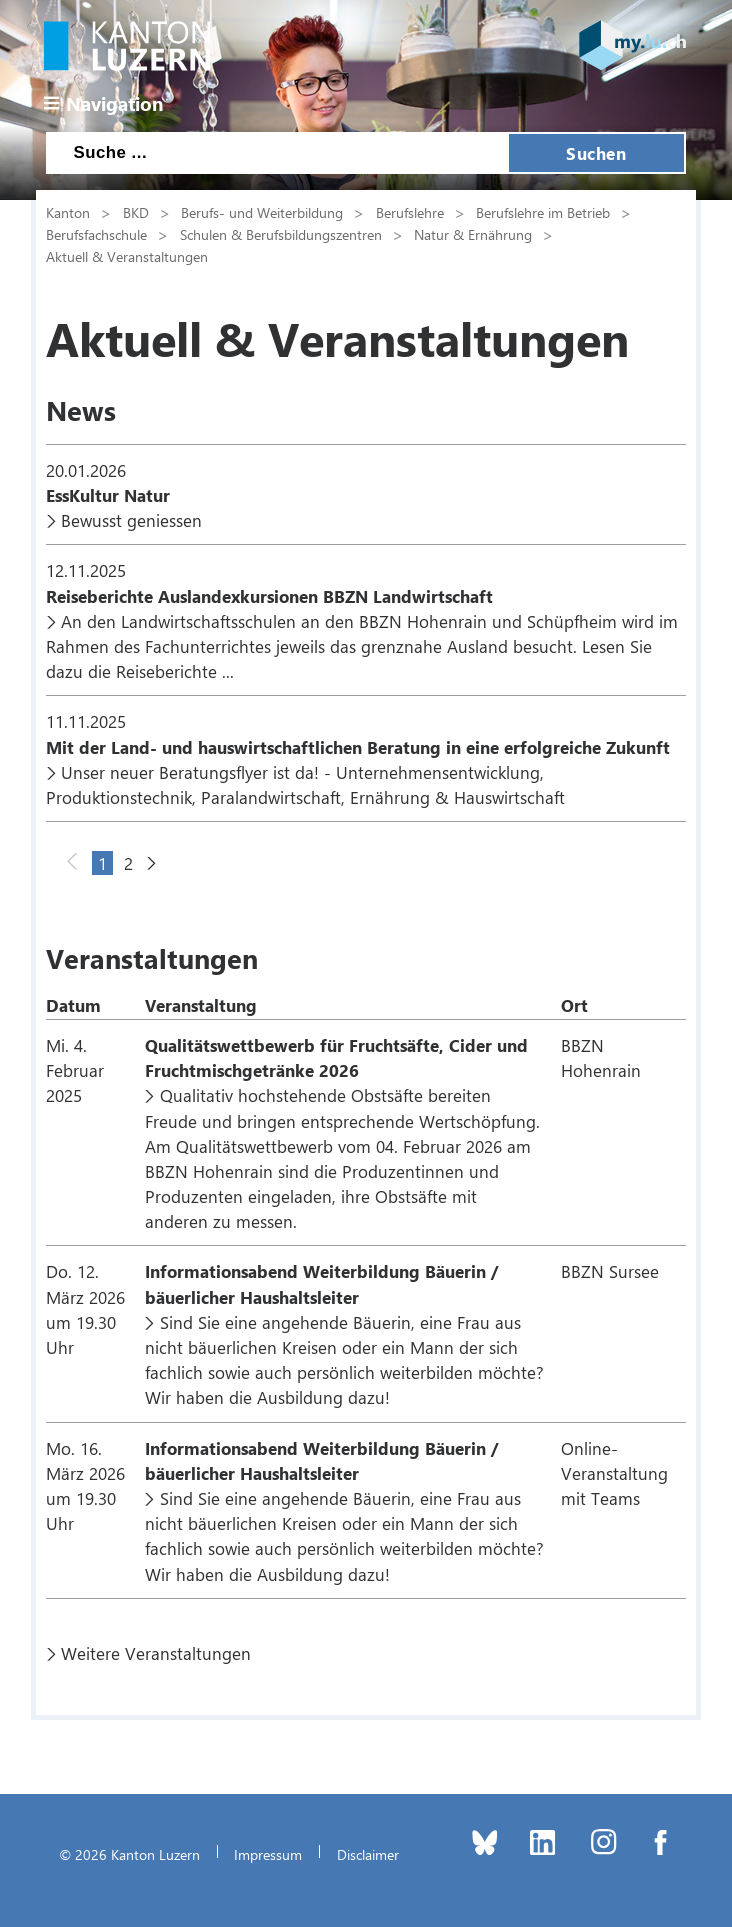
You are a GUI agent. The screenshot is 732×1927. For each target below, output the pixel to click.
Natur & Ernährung (473, 234)
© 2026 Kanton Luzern (129, 1854)
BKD (136, 212)
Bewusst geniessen (131, 520)
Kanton (68, 212)
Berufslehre (410, 212)
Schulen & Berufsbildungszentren (281, 234)
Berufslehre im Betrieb (543, 212)
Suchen (596, 153)
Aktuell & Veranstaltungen (127, 256)
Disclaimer (368, 1854)
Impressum (268, 1854)
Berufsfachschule (96, 234)
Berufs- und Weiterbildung (262, 212)
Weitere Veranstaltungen (156, 1653)
